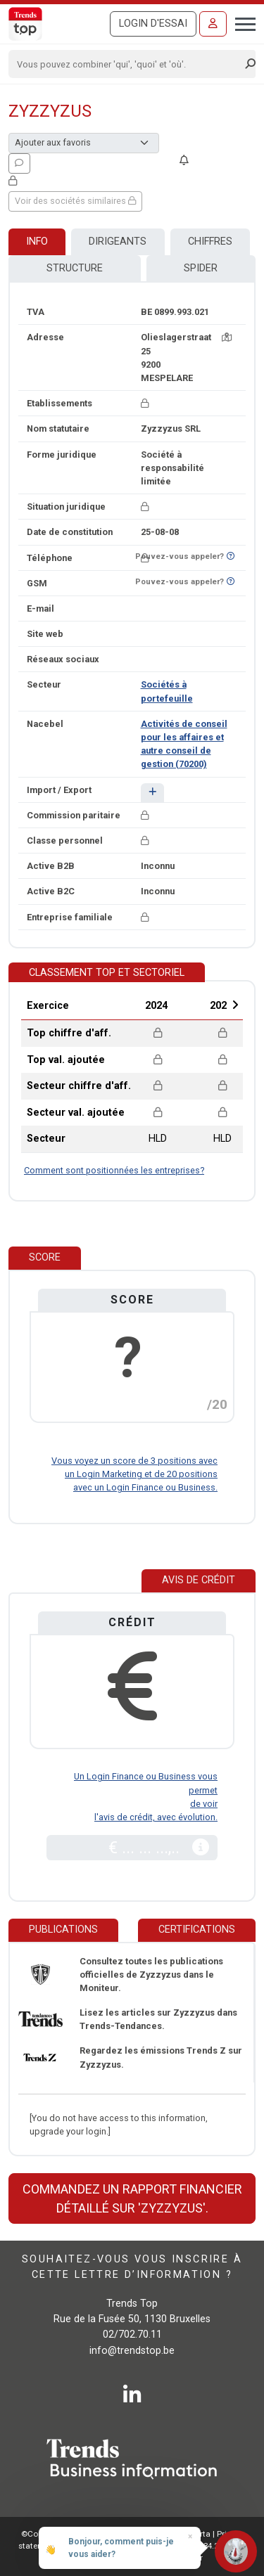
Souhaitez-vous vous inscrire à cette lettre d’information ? (132, 2267)
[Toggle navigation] (241, 22)
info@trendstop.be (132, 2351)
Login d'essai (153, 24)
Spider (201, 268)
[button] (152, 792)
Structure (74, 268)
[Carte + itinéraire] (227, 337)
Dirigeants (117, 241)
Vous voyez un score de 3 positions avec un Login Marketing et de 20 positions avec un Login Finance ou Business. (134, 1474)
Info (37, 241)
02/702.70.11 (132, 2334)
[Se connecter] (213, 24)
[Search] (127, 64)
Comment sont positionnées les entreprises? (114, 1170)
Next (235, 1004)
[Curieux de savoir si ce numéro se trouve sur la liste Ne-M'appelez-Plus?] (230, 556)
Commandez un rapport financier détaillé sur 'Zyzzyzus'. (132, 2198)
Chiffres (210, 241)
